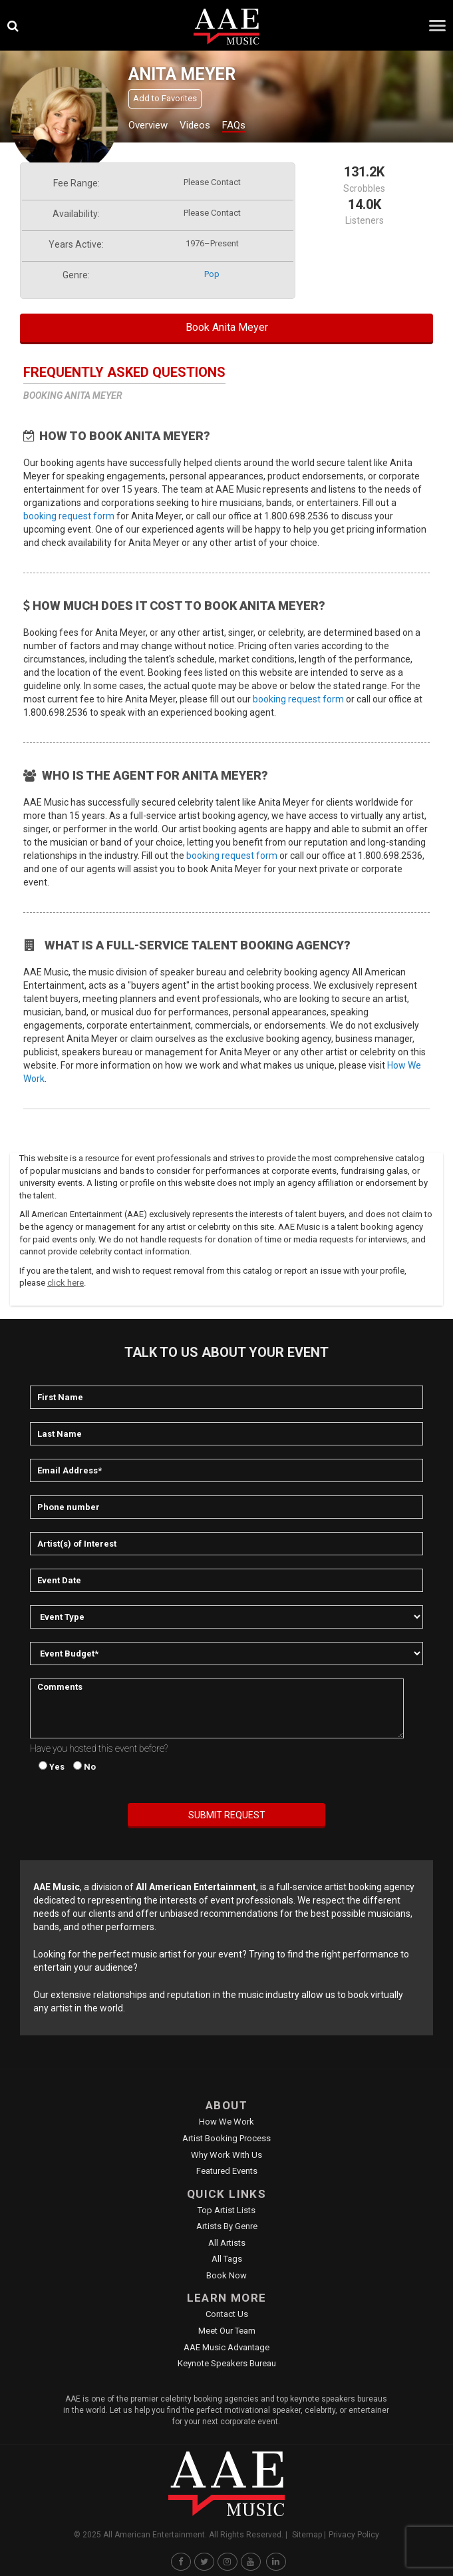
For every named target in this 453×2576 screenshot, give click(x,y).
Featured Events (226, 2171)
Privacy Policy (354, 2534)
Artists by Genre (226, 2226)
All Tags (227, 2259)
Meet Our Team (226, 2331)
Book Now (226, 2275)
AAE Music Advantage (226, 2347)
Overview (148, 125)
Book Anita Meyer (227, 327)
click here (65, 1283)
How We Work (226, 2122)
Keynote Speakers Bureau (227, 2363)
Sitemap (307, 2534)
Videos (195, 125)
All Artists (226, 2243)
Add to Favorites (165, 98)
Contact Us (227, 2314)
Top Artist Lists (226, 2210)
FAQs (233, 125)
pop (212, 274)
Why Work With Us (226, 2155)
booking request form (68, 516)
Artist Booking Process (226, 2138)
